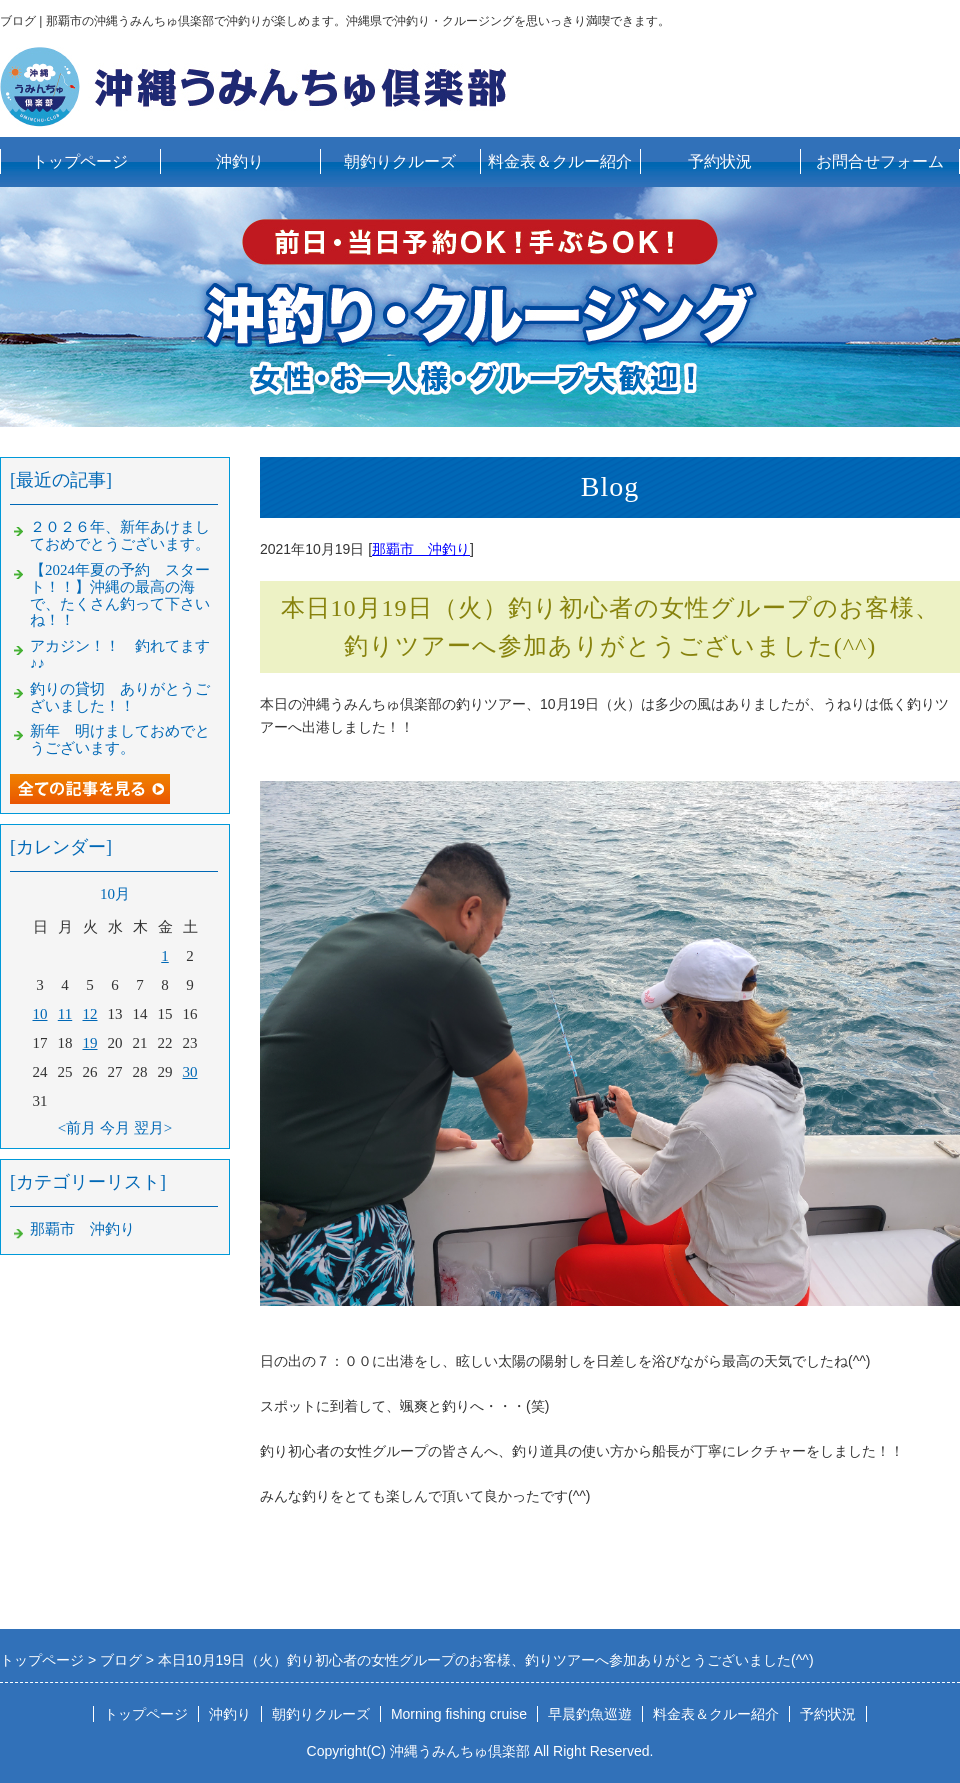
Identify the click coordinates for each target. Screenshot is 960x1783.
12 (90, 1014)
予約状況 (720, 161)
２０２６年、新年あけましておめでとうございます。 (120, 535)
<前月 (77, 1128)
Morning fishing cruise (459, 1714)
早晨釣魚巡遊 (590, 1714)
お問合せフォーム (880, 161)
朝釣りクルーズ (400, 161)
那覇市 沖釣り (421, 549)
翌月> (153, 1128)
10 (40, 1014)
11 (65, 1014)
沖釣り (240, 161)
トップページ (80, 161)
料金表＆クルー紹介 (560, 161)
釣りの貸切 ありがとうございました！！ (120, 697)
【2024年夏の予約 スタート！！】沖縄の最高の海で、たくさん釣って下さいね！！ (120, 595)
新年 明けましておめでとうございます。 (120, 739)
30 (190, 1072)
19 (90, 1043)
